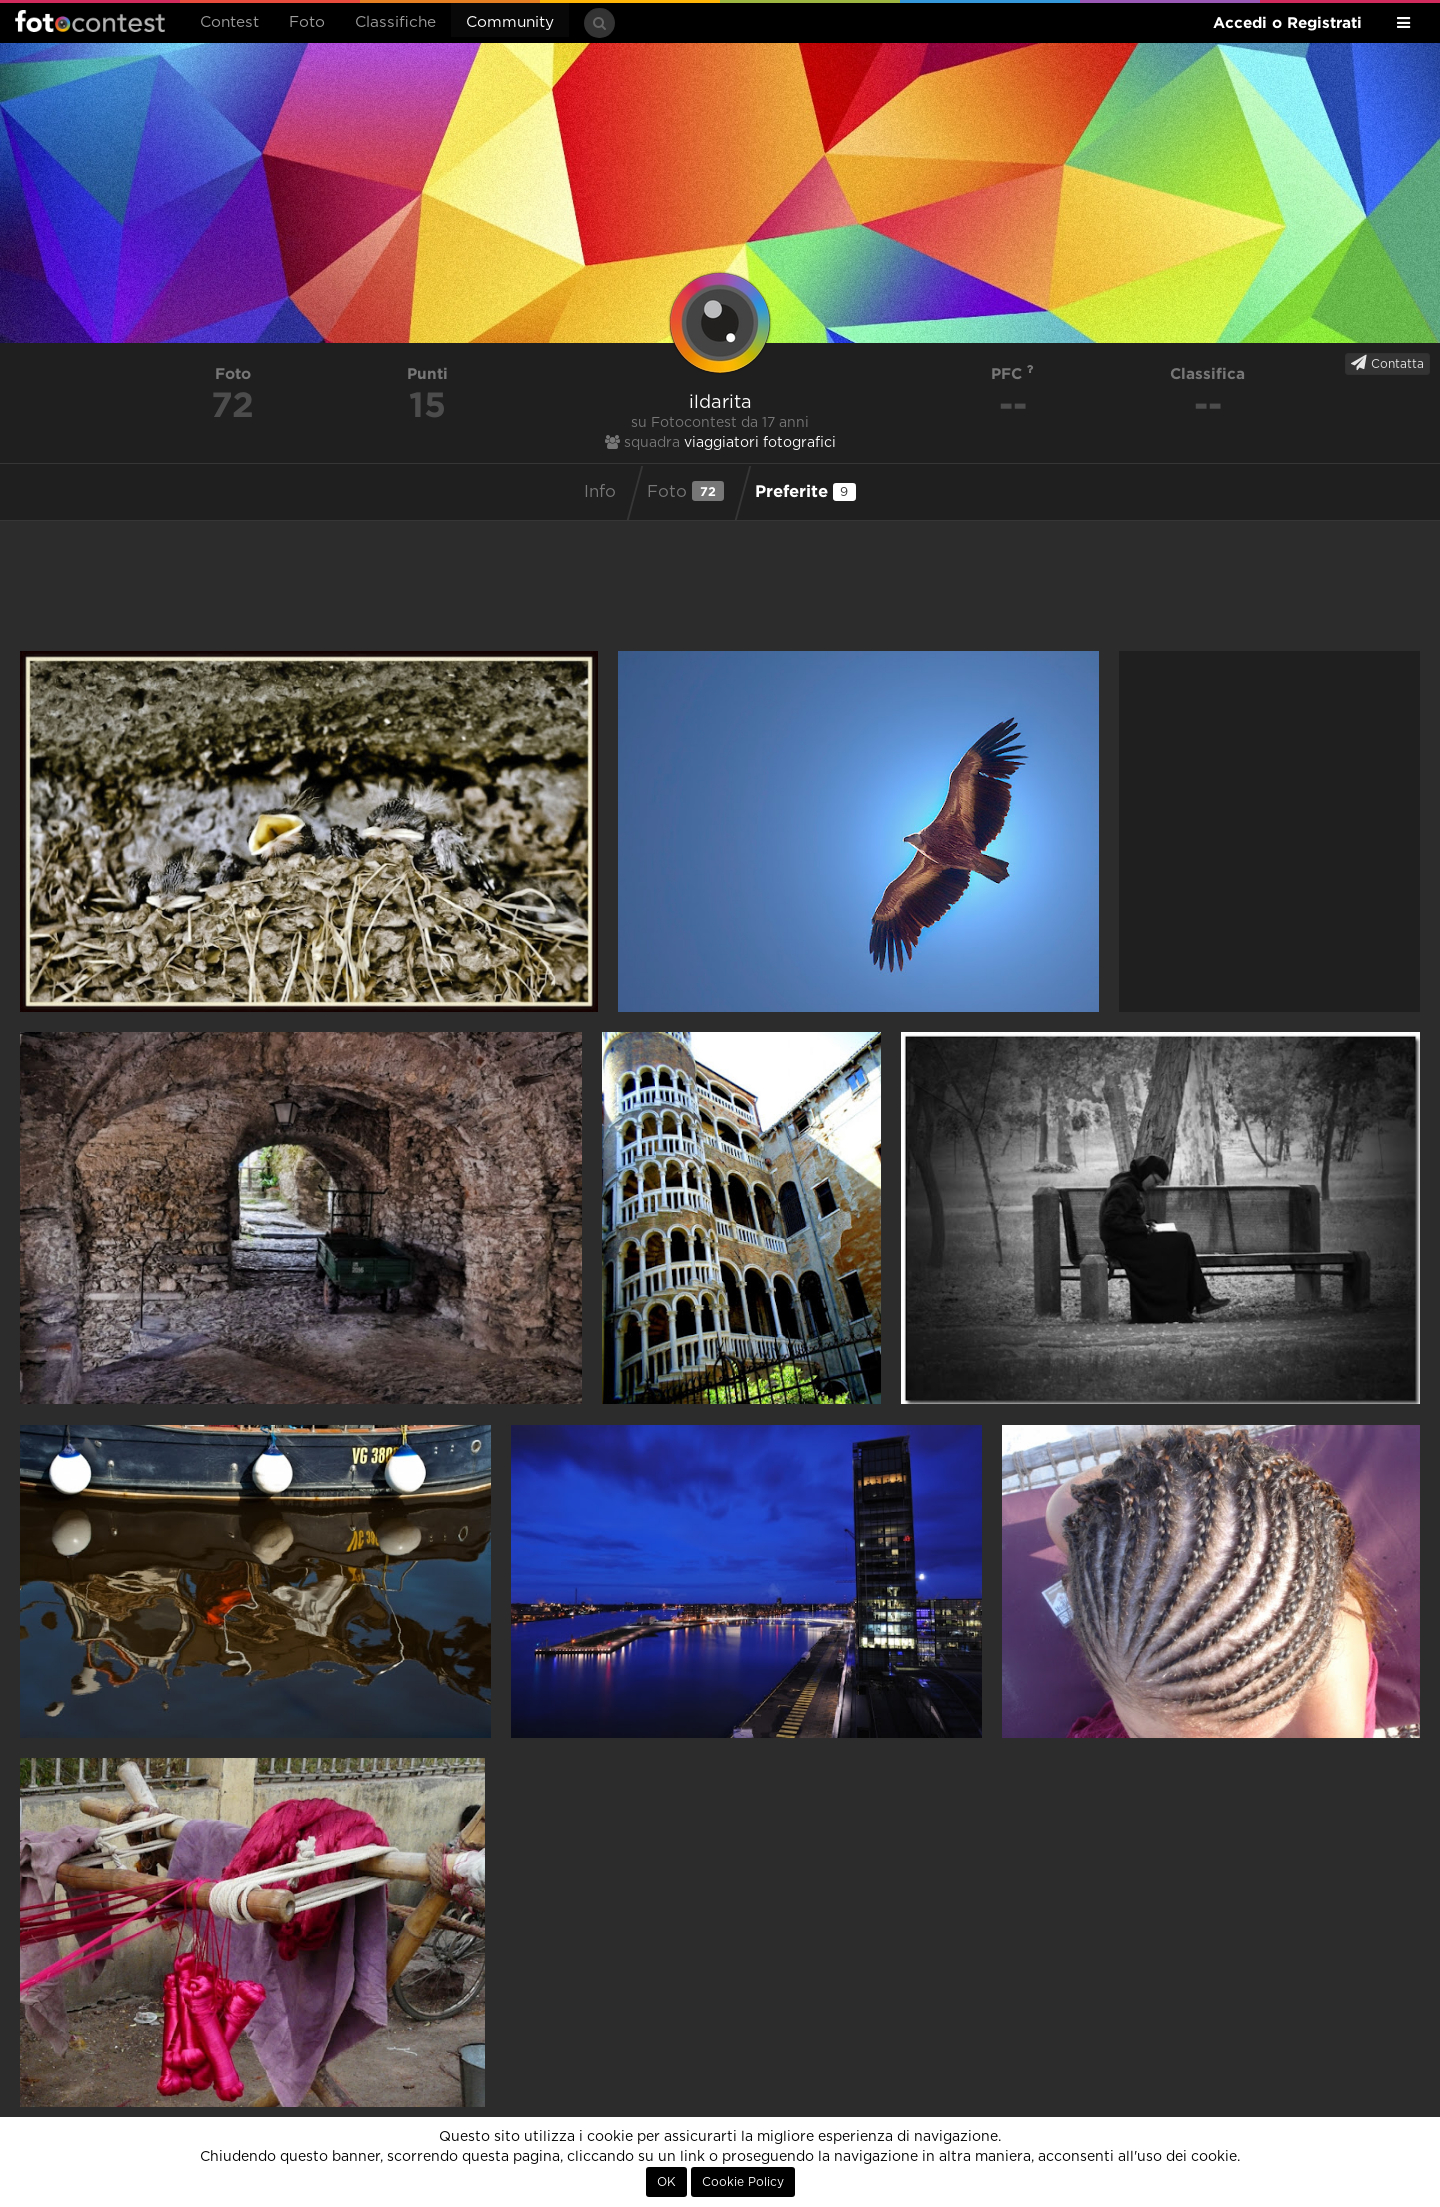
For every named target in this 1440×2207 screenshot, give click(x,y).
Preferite (805, 491)
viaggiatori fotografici (760, 443)
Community (510, 22)
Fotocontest (90, 21)
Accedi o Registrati (1287, 22)
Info (600, 492)
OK (666, 2182)
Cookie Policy (743, 2182)
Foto (307, 22)
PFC (1012, 373)
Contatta (1387, 363)
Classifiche (395, 22)
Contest (229, 22)
